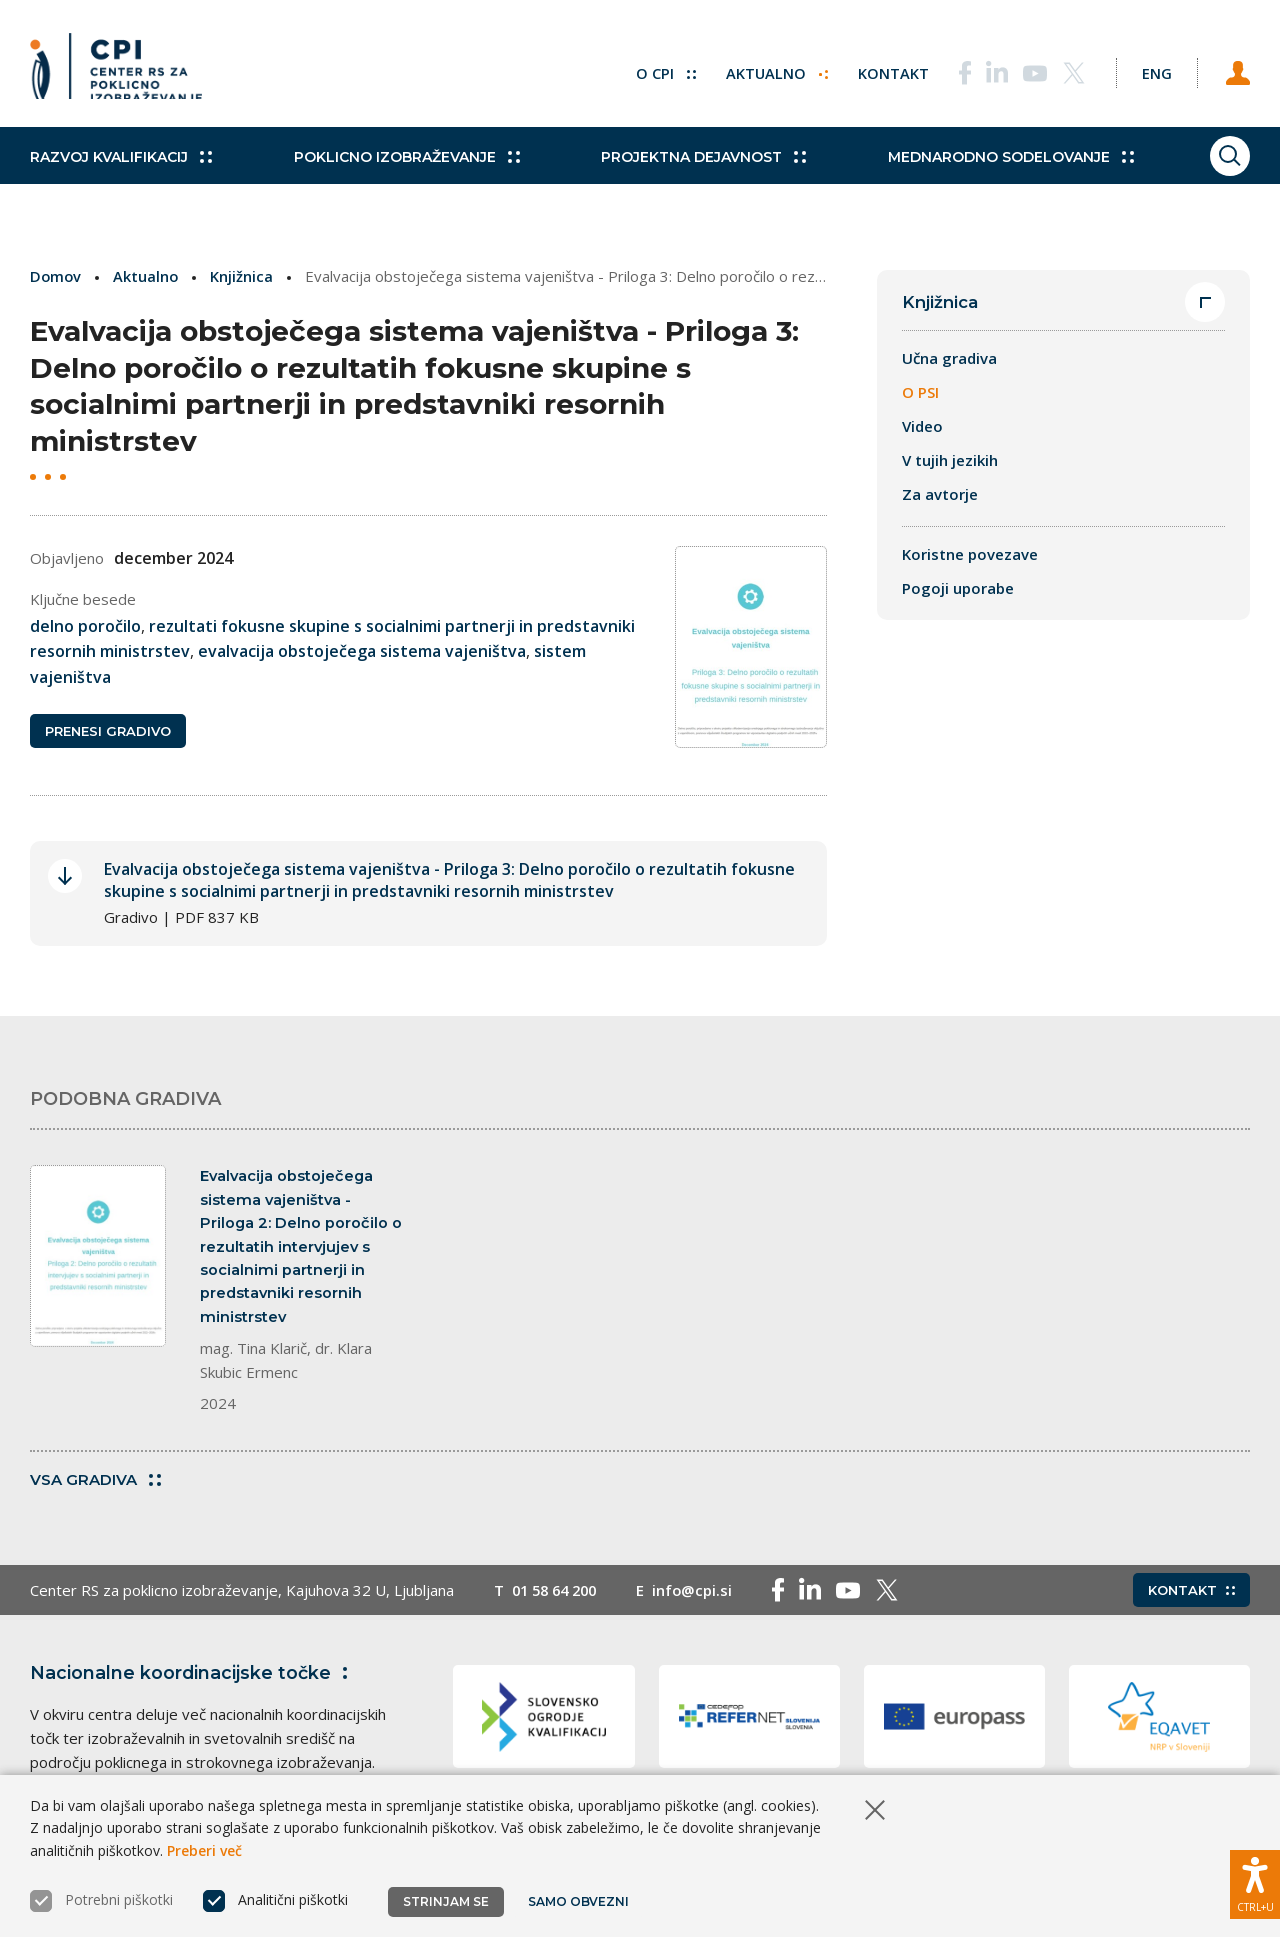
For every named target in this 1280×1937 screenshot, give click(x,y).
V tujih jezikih (950, 461)
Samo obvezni (579, 1901)
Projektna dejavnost (681, 170)
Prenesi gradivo (108, 732)
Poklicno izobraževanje (395, 170)
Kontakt (881, 70)
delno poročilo (85, 625)
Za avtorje (940, 495)
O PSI (920, 393)
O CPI (653, 70)
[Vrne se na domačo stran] (116, 70)
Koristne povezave (970, 555)
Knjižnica (244, 276)
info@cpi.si (701, 1604)
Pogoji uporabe (958, 589)
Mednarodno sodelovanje (977, 170)
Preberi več (204, 1850)
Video (922, 427)
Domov (56, 276)
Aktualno (764, 70)
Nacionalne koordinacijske (193, 1687)
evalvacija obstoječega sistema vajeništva (362, 651)
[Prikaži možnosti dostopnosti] (1255, 1882)
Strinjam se (446, 1901)
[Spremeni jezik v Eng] (1150, 70)
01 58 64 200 (558, 1604)
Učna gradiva (949, 359)
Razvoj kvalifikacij (121, 170)
